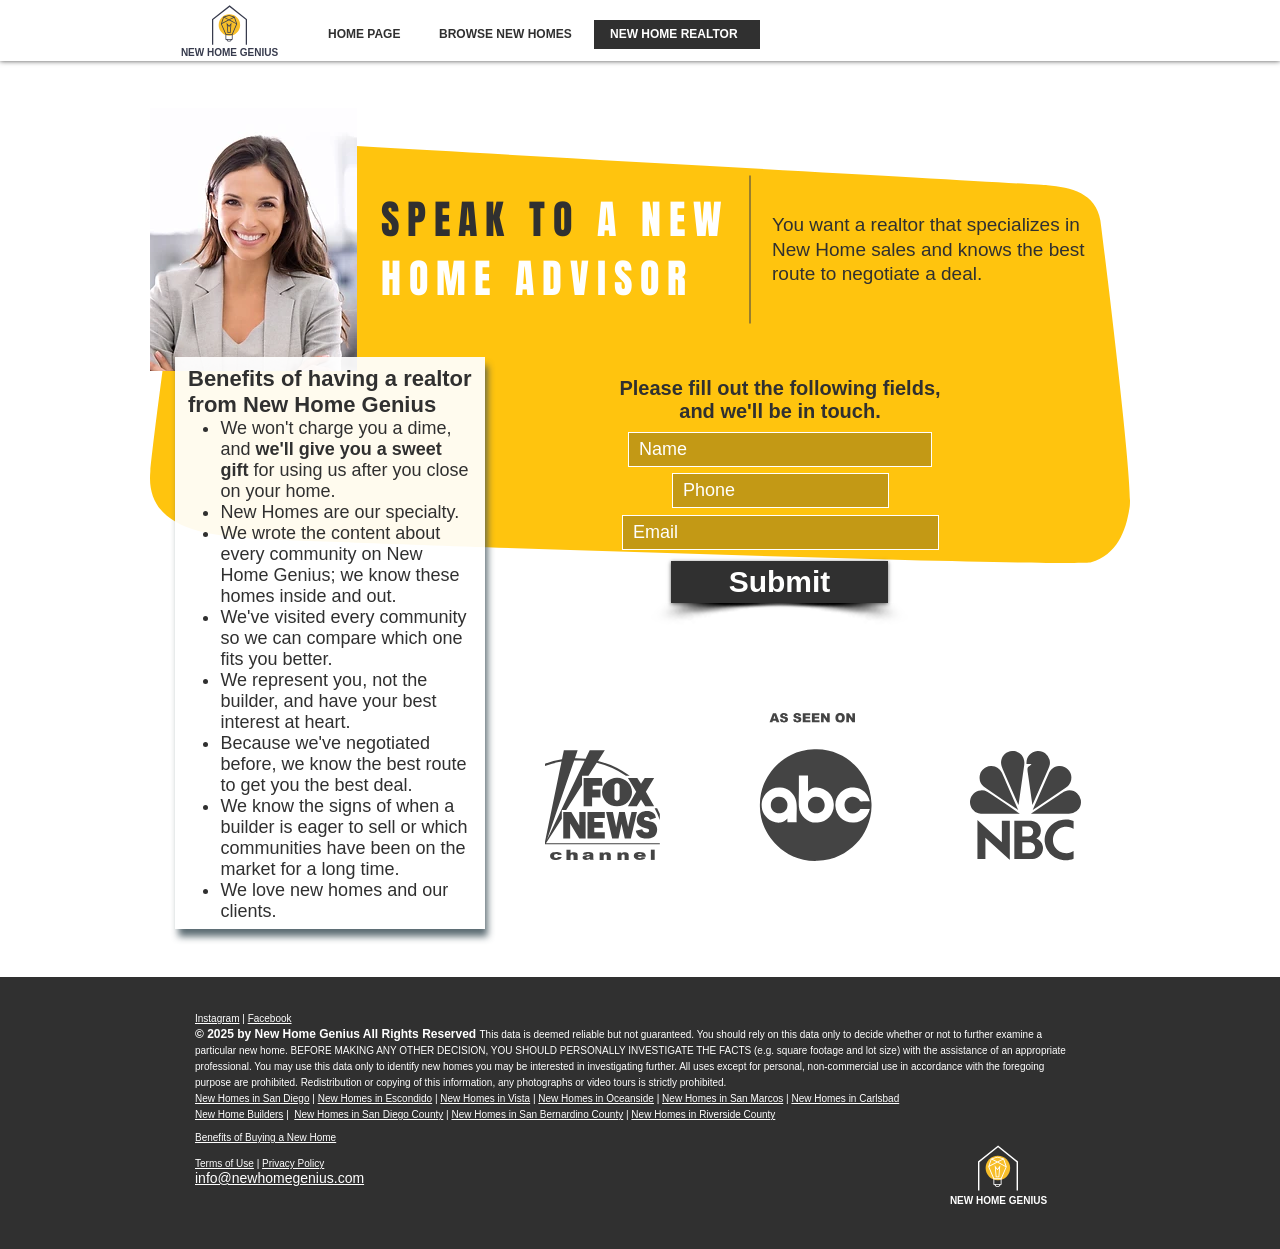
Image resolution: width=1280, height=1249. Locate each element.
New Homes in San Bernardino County (537, 1114)
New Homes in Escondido (375, 1098)
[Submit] (779, 582)
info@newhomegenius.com (279, 1178)
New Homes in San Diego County (368, 1114)
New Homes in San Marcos (722, 1098)
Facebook (270, 1018)
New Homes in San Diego (252, 1098)
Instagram (217, 1018)
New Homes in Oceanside (596, 1098)
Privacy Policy (293, 1163)
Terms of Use (224, 1163)
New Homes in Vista (485, 1098)
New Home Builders (239, 1114)
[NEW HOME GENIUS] (229, 52)
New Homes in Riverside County (703, 1114)
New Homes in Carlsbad (845, 1098)
